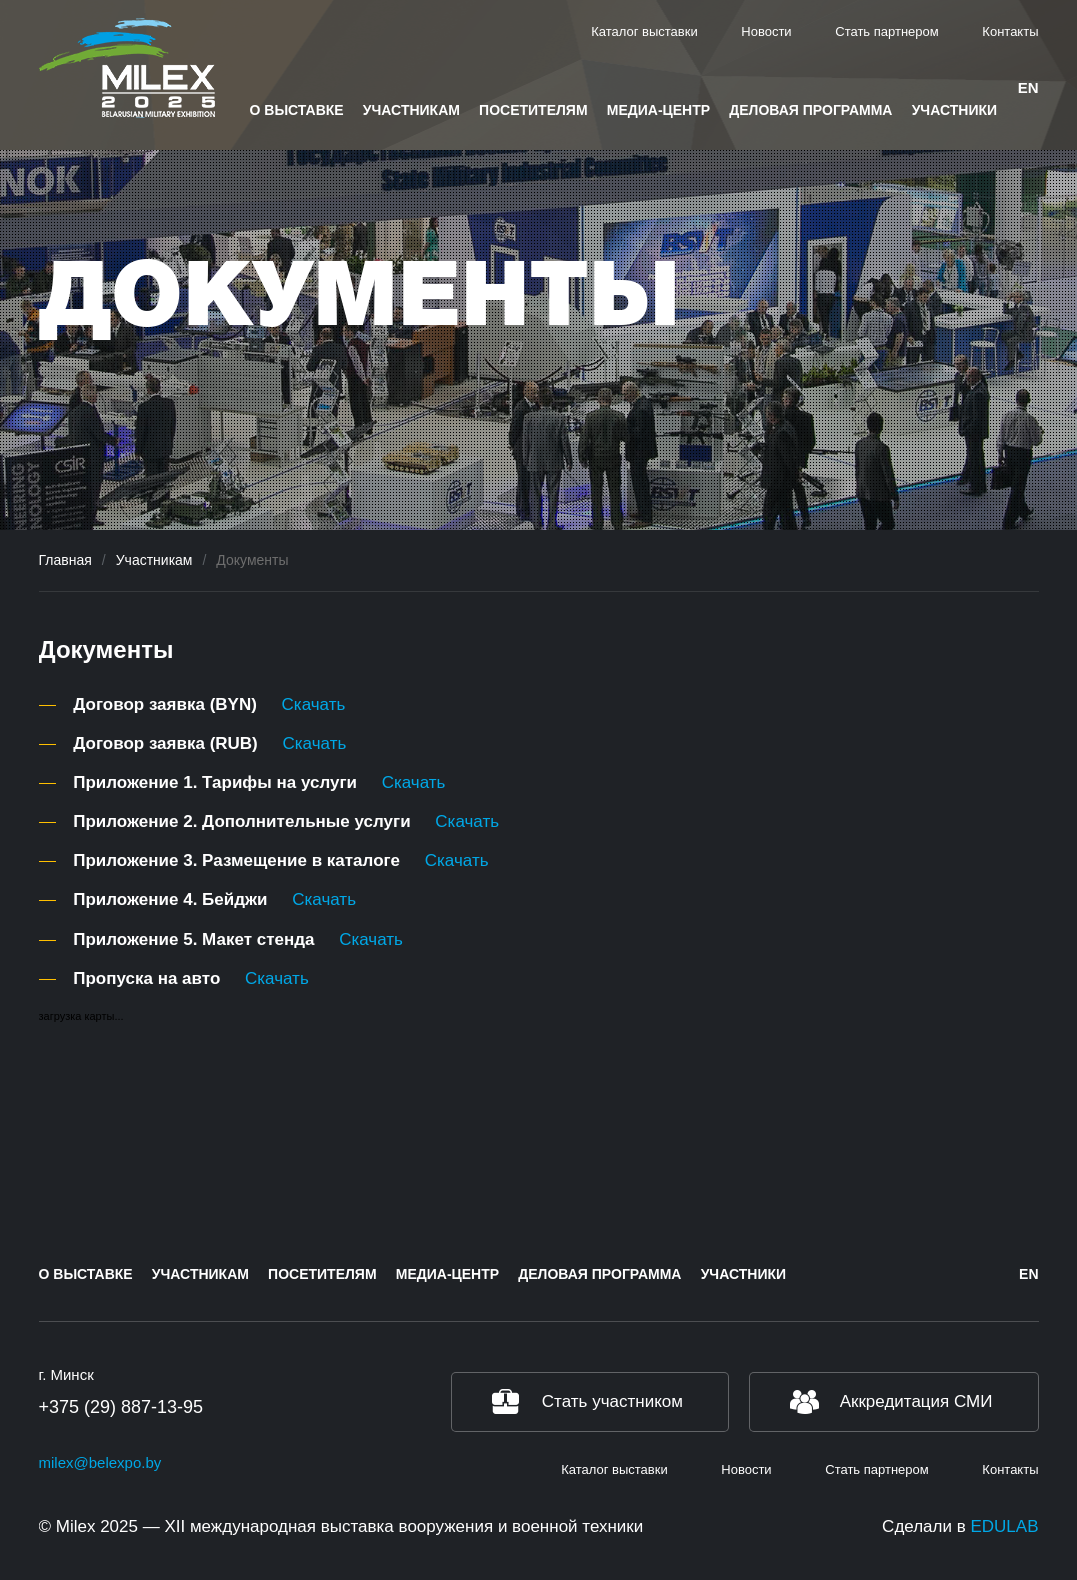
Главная (65, 560)
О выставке (297, 110)
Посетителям (533, 110)
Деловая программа (810, 110)
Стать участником (612, 1401)
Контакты (1010, 31)
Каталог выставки (644, 31)
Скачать (314, 704)
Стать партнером (886, 31)
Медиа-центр (658, 110)
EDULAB (1004, 1526)
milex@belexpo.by (100, 1462)
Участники (954, 110)
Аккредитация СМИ (916, 1401)
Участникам (411, 110)
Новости (766, 31)
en (1028, 87)
